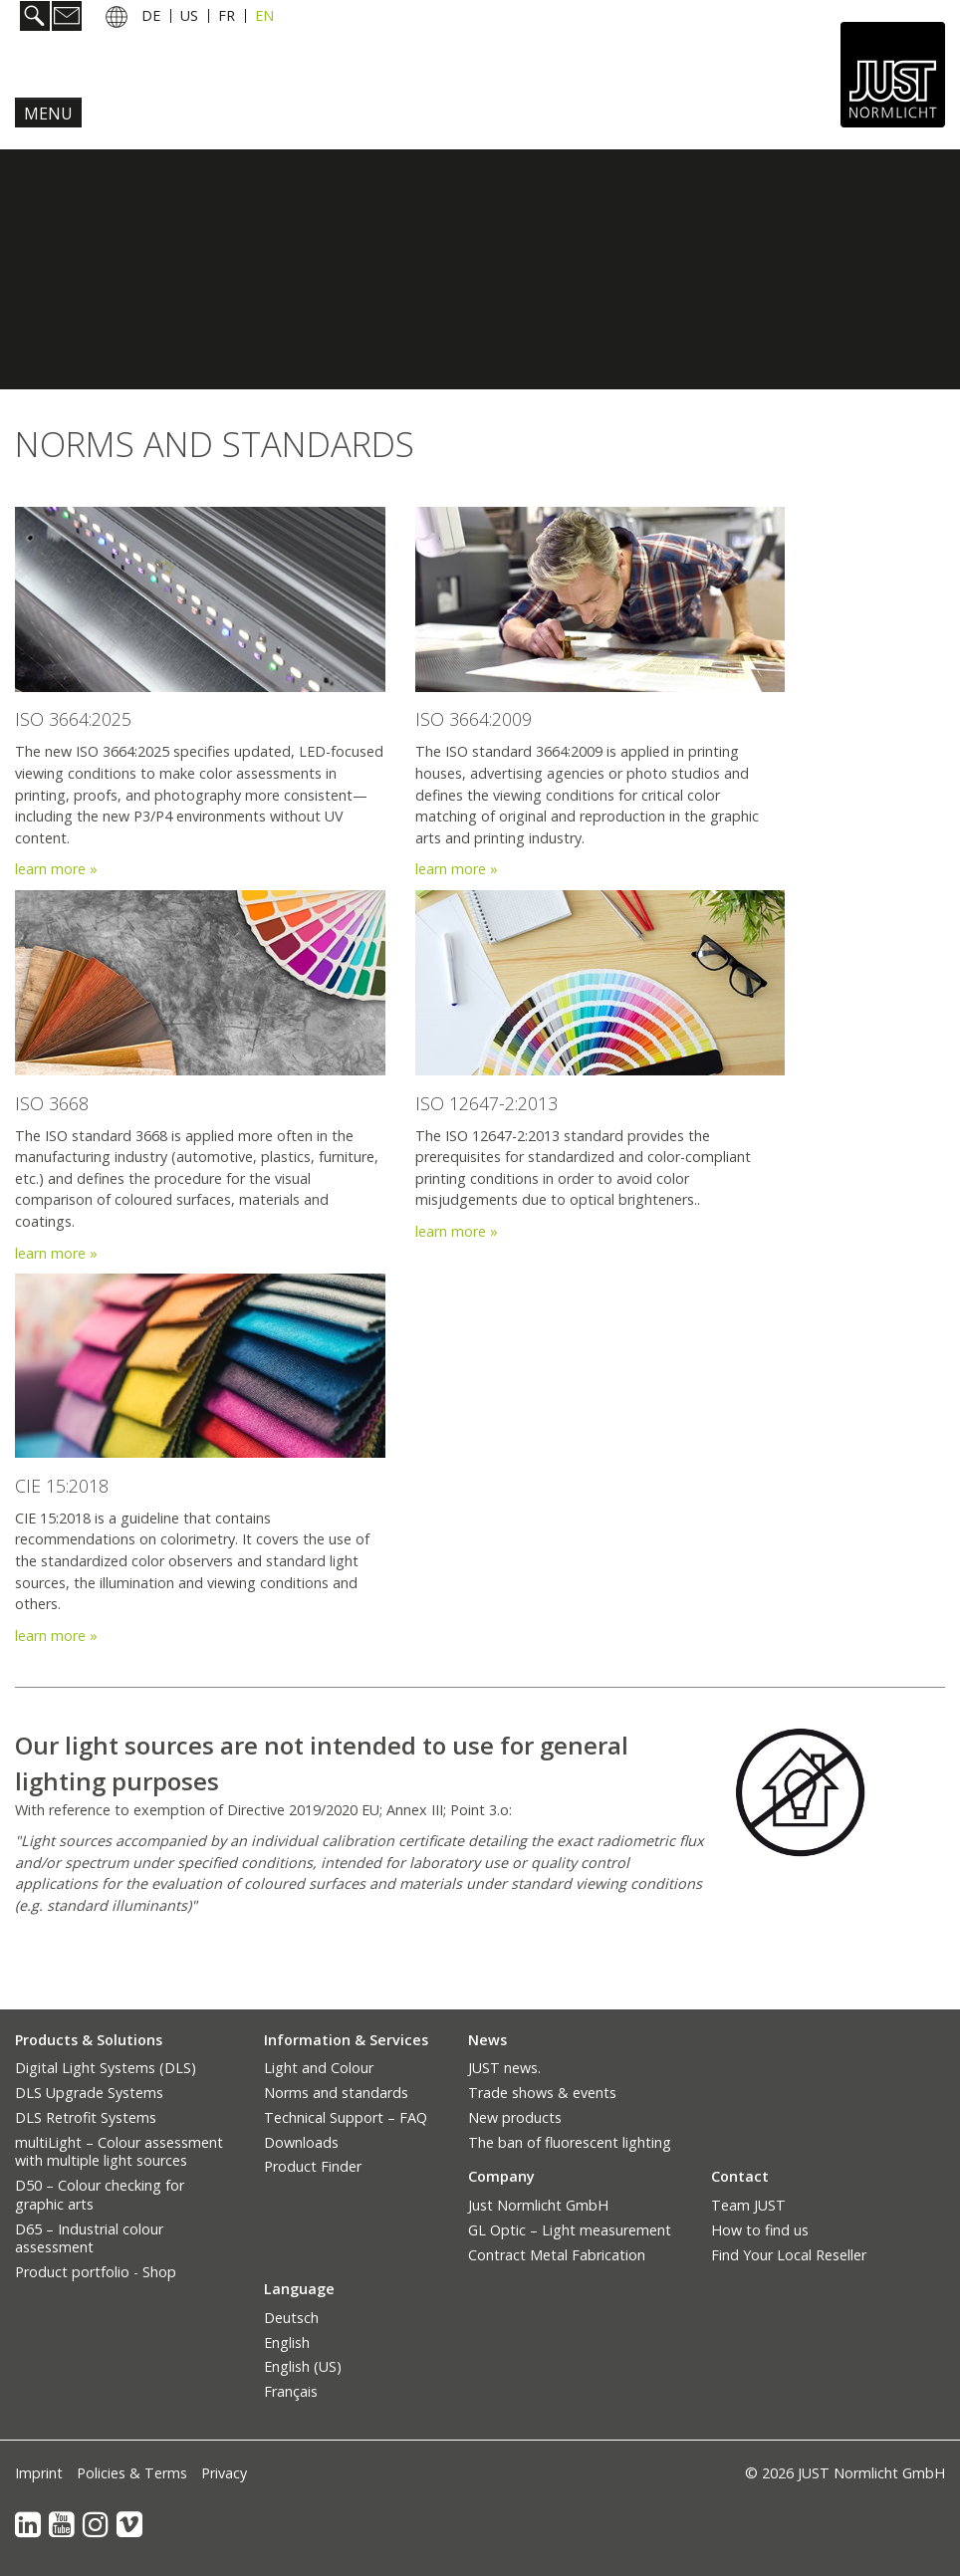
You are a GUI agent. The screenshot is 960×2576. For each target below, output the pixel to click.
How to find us (760, 2230)
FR (226, 15)
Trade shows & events (542, 2092)
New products (515, 2117)
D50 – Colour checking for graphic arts (99, 2195)
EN (264, 15)
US (189, 15)
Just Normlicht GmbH (538, 2205)
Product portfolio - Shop (95, 2271)
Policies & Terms (132, 2472)
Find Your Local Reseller (788, 2254)
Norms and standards (336, 2092)
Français (291, 2391)
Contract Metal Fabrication (556, 2254)
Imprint (39, 2472)
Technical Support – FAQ (345, 2117)
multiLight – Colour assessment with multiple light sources (119, 2152)
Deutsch (291, 2317)
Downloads (301, 2142)
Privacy (224, 2472)
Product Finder (312, 2166)
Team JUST (748, 2205)
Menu (48, 113)
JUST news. (504, 2067)
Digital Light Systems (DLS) (105, 2067)
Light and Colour (318, 2067)
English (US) (303, 2366)
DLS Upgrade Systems (89, 2092)
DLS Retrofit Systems (85, 2117)
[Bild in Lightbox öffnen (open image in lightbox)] (800, 1793)
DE (150, 15)
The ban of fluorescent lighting (569, 2142)
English (287, 2342)
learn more (52, 868)
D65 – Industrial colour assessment (89, 2238)
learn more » (456, 868)
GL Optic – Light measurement (569, 2230)
